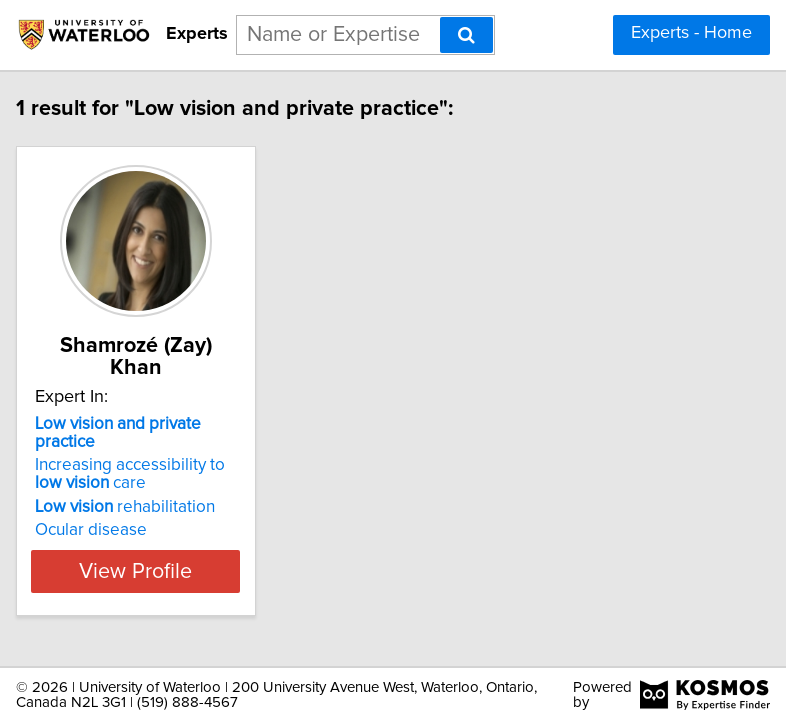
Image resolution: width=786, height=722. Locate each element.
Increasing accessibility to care (132, 474)
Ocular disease (93, 530)
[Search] (466, 35)
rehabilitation (127, 507)
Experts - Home (691, 33)
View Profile (138, 571)
